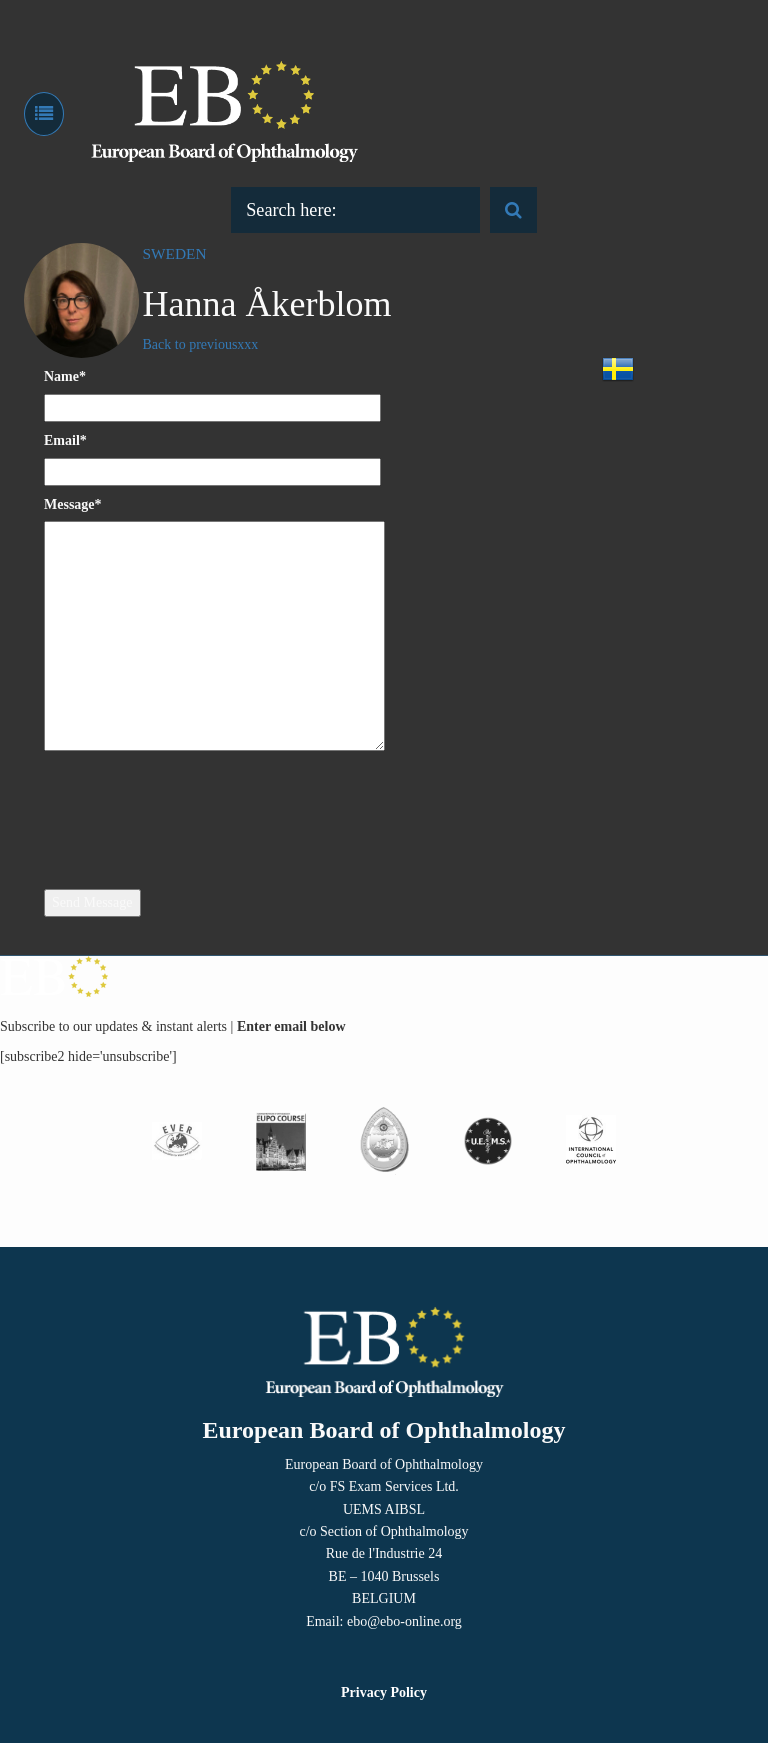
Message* (73, 504)
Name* (65, 376)
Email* (65, 440)
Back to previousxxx (201, 344)
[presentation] (206, 806)
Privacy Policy (384, 1692)
